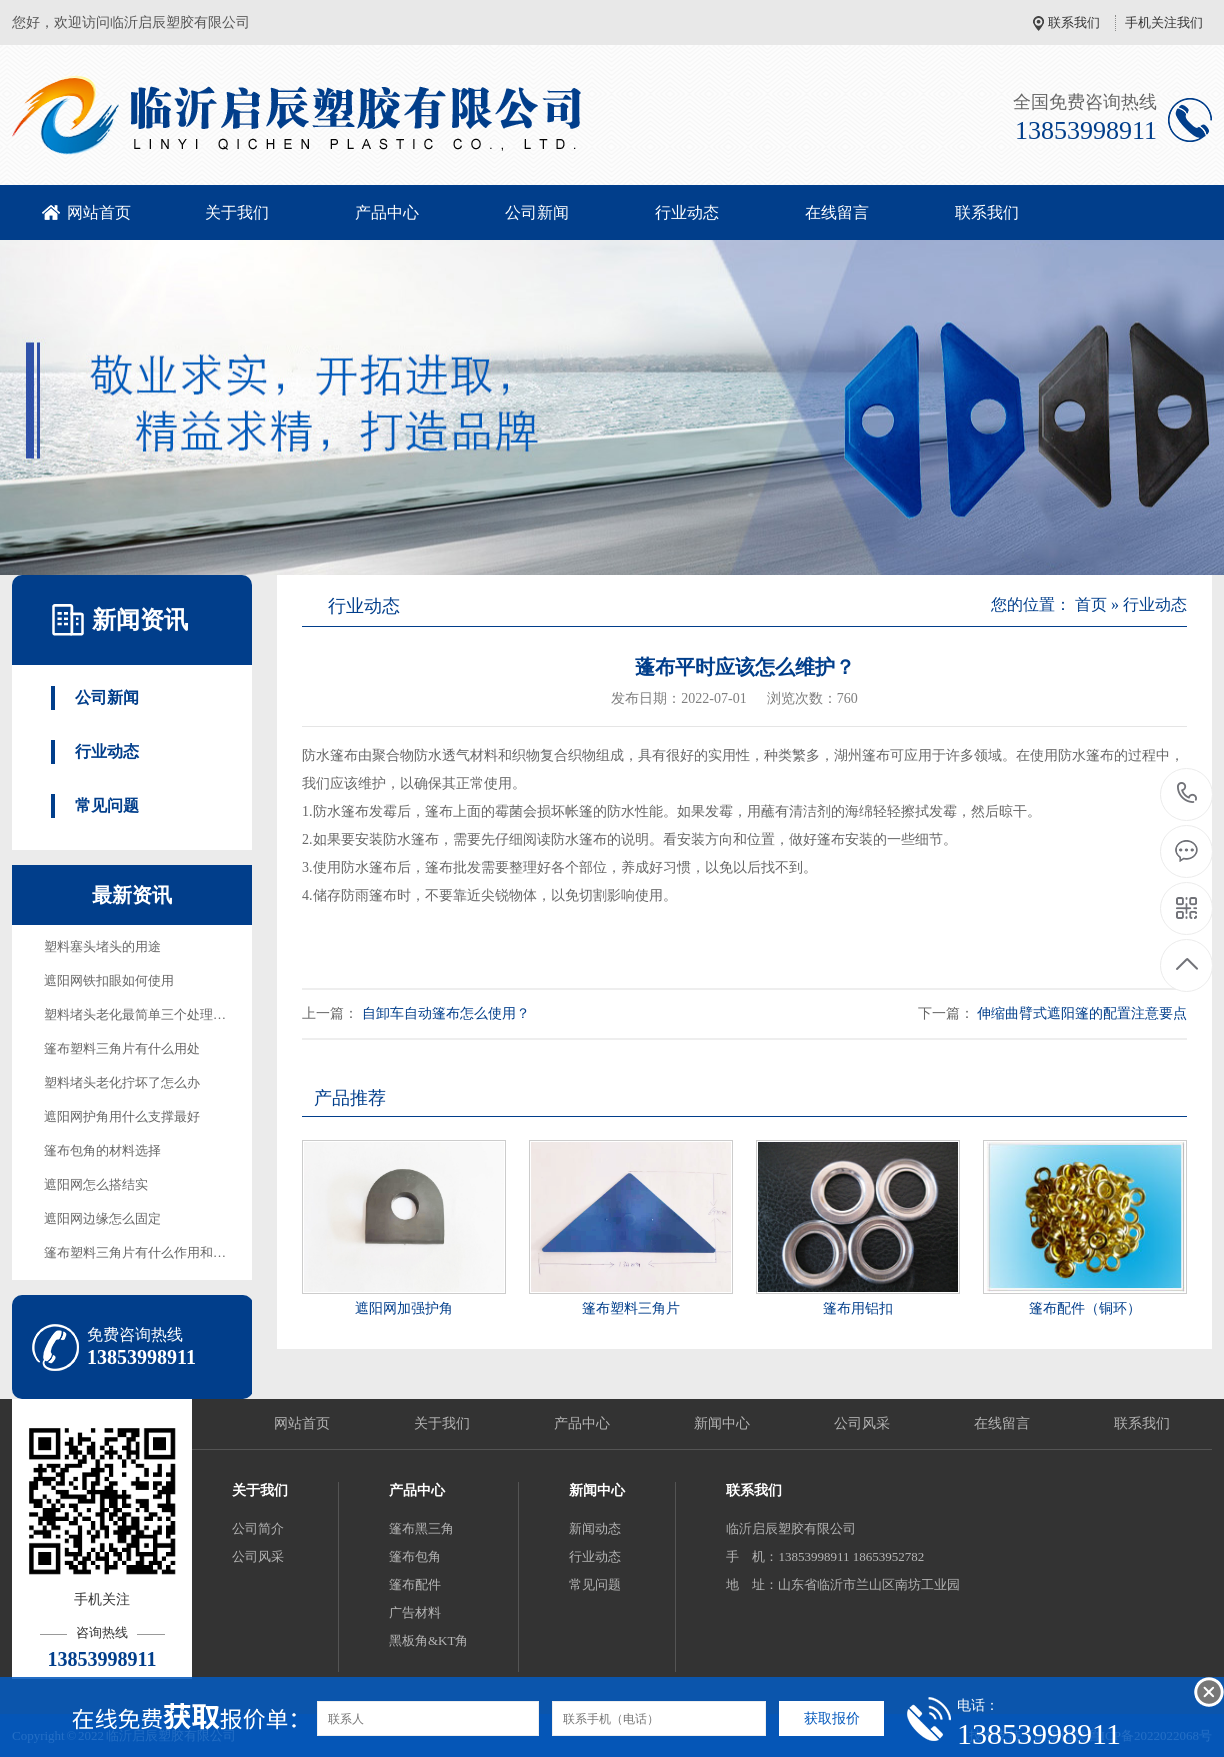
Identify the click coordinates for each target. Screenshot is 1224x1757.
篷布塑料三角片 (631, 1308)
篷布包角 (415, 1556)
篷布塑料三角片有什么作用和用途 (141, 1252)
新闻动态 (595, 1528)
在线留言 (837, 212)
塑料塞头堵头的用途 (102, 946)
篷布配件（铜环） (1085, 1308)
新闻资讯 (140, 620)
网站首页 (99, 212)
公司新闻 (537, 212)
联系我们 (1074, 22)
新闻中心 (722, 1423)
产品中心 (387, 212)
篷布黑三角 (421, 1528)
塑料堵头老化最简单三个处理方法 (141, 1014)
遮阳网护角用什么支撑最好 (122, 1116)
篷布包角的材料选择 (102, 1150)
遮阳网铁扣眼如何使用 (109, 980)
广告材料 (415, 1612)
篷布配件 (415, 1584)
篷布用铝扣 (858, 1308)
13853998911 (1187, 793)
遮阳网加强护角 (404, 1308)
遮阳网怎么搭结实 (96, 1184)
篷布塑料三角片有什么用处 (122, 1048)
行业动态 (687, 212)
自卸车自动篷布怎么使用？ (446, 1013)
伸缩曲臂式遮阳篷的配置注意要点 (1082, 1013)
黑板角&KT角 (428, 1640)
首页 (1091, 604)
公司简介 (258, 1528)
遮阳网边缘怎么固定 (102, 1218)
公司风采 (862, 1423)
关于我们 (237, 212)
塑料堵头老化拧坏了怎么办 (122, 1082)
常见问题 (107, 805)
